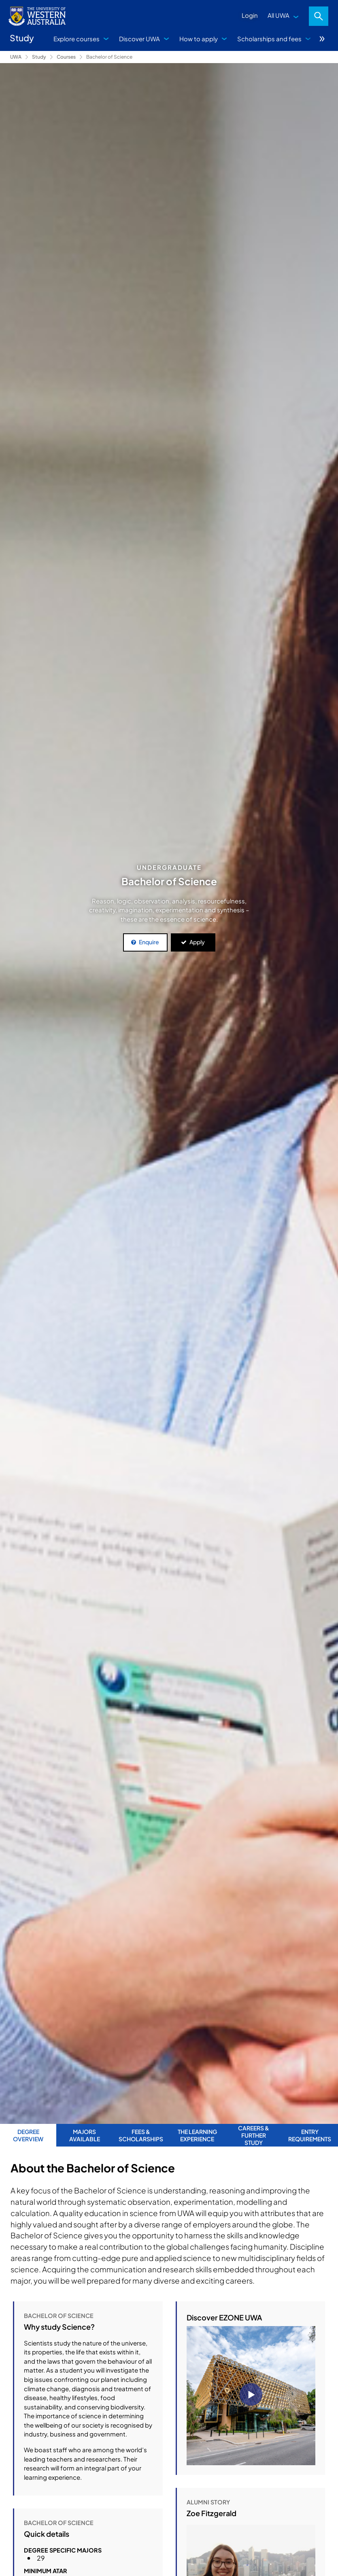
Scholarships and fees (269, 38)
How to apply (198, 38)
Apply (197, 941)
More (322, 39)
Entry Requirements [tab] (309, 2135)
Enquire (149, 941)
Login (250, 15)
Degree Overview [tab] (28, 2135)
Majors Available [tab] (84, 2135)
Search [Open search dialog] (318, 16)
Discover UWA (139, 38)
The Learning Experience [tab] (197, 2135)
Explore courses (76, 38)
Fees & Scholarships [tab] (141, 2135)
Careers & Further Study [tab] (253, 2135)
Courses (66, 57)
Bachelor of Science (109, 57)
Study (39, 57)
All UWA (278, 15)
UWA (15, 57)
